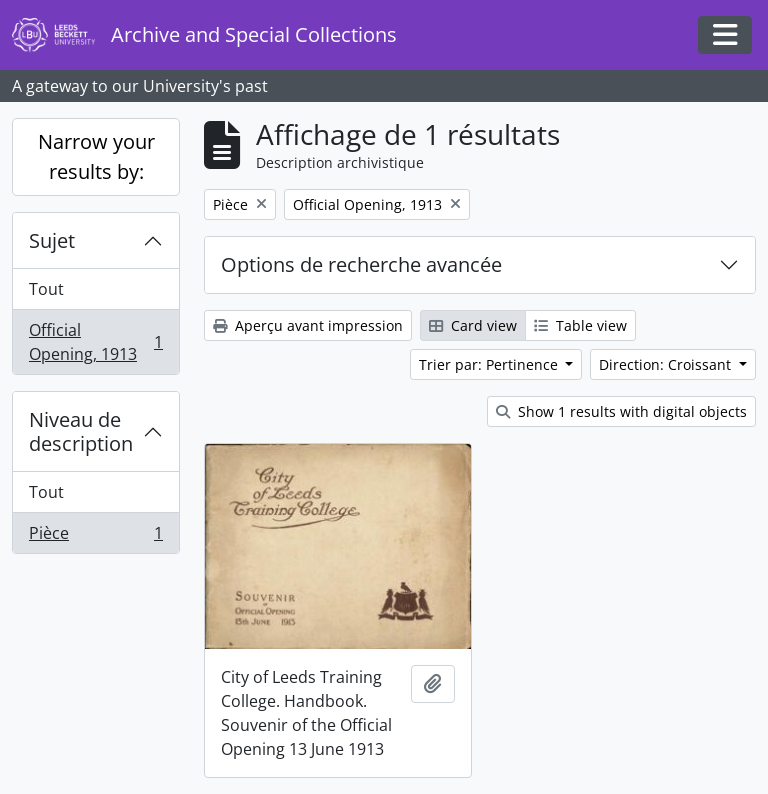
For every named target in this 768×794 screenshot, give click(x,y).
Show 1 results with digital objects (621, 411)
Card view (473, 325)
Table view (580, 325)
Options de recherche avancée (361, 264)
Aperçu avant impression (308, 325)
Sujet (52, 240)
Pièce (95, 537)
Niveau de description (81, 431)
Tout (46, 289)
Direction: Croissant (667, 364)
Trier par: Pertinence (490, 364)
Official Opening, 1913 (95, 342)
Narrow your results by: (96, 156)
